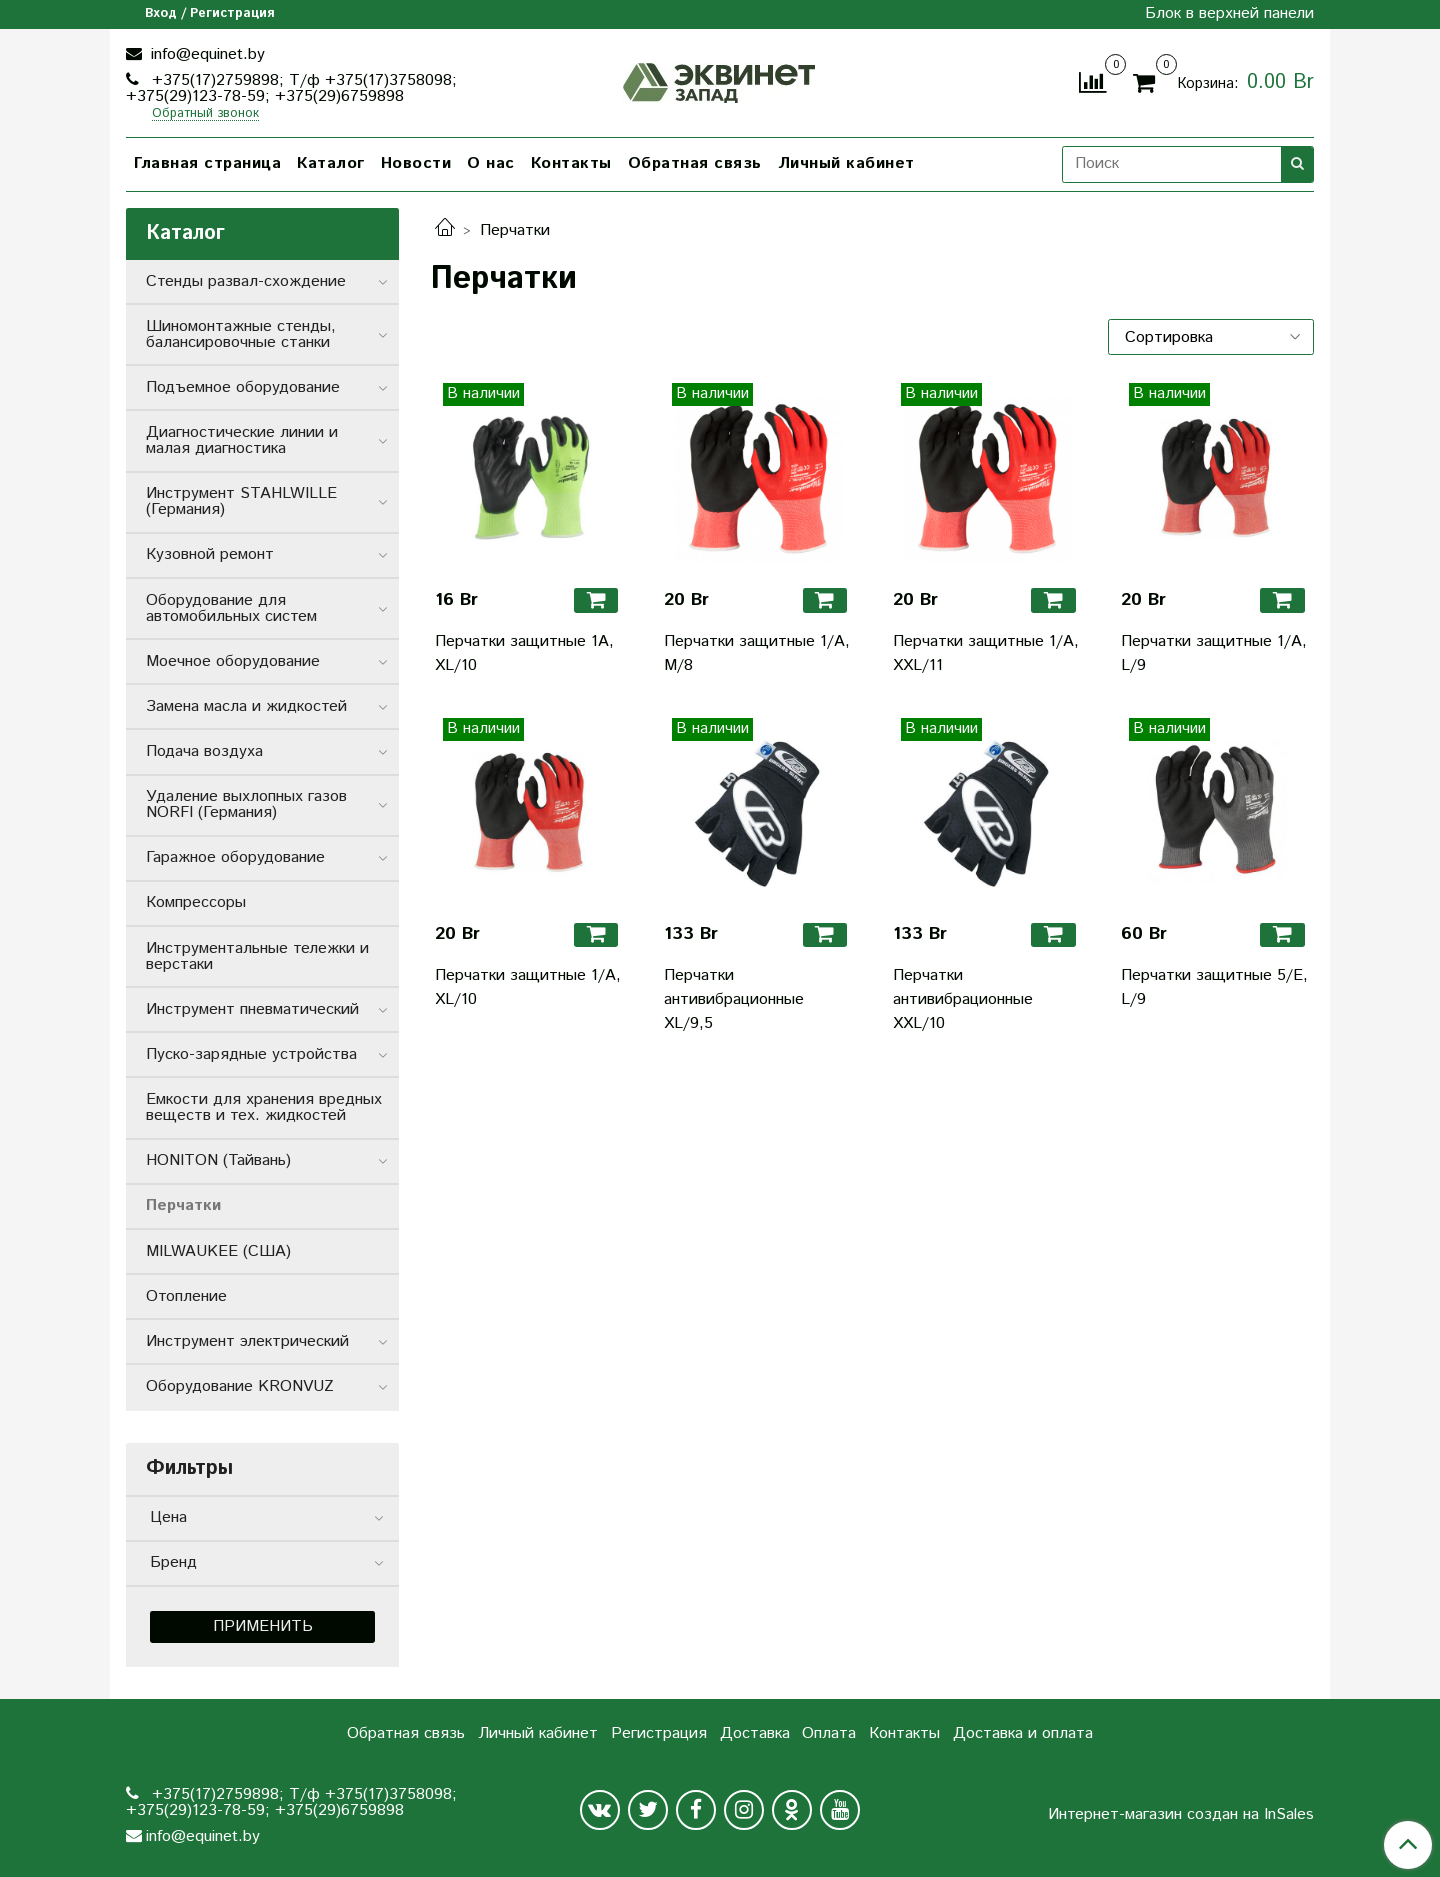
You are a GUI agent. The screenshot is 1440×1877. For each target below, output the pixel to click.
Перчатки (183, 1205)
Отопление (186, 1296)
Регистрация (659, 1733)
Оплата (829, 1733)
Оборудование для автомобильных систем (231, 608)
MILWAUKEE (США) (218, 1251)
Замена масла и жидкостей (246, 706)
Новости (416, 163)
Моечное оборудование (233, 661)
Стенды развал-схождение (246, 281)
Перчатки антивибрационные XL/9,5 (734, 999)
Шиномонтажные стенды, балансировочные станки (241, 334)
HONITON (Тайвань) (218, 1160)
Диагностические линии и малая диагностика (242, 440)
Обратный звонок (205, 114)
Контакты (571, 163)
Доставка (755, 1733)
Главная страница (207, 163)
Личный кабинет (846, 163)
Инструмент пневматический (252, 1009)
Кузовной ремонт (210, 554)
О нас (491, 163)
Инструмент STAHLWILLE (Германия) (241, 501)
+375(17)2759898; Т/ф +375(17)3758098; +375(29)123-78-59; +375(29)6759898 (291, 88)
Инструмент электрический (247, 1341)
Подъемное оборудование (243, 387)
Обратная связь (695, 163)
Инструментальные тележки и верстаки (257, 956)
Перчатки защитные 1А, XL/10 (524, 653)
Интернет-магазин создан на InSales (1181, 1815)
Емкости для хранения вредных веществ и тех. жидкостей (264, 1107)
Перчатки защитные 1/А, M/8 (757, 653)
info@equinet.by (205, 54)
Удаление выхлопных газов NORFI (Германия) (246, 804)
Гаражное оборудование (235, 857)
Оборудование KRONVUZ (240, 1386)
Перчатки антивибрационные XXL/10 (963, 999)
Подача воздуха (204, 751)
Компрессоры (196, 902)
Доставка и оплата (1023, 1733)
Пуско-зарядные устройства (251, 1054)
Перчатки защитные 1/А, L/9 (1214, 653)
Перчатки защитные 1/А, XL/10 (528, 987)
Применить (263, 1626)
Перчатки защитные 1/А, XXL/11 (986, 653)
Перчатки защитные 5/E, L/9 (1214, 987)
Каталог (331, 163)
